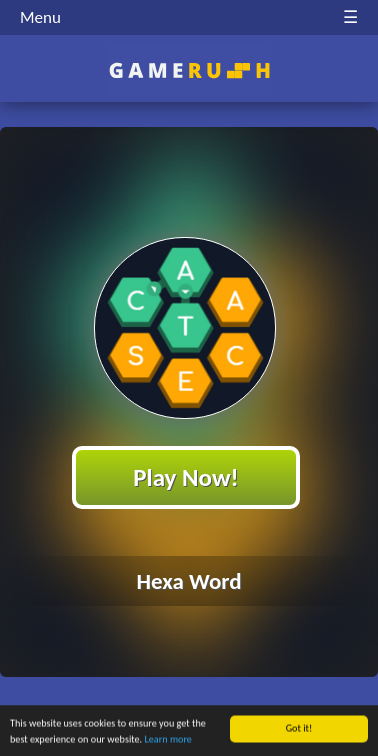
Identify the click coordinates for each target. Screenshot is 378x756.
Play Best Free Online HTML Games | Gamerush (189, 70)
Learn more (168, 740)
